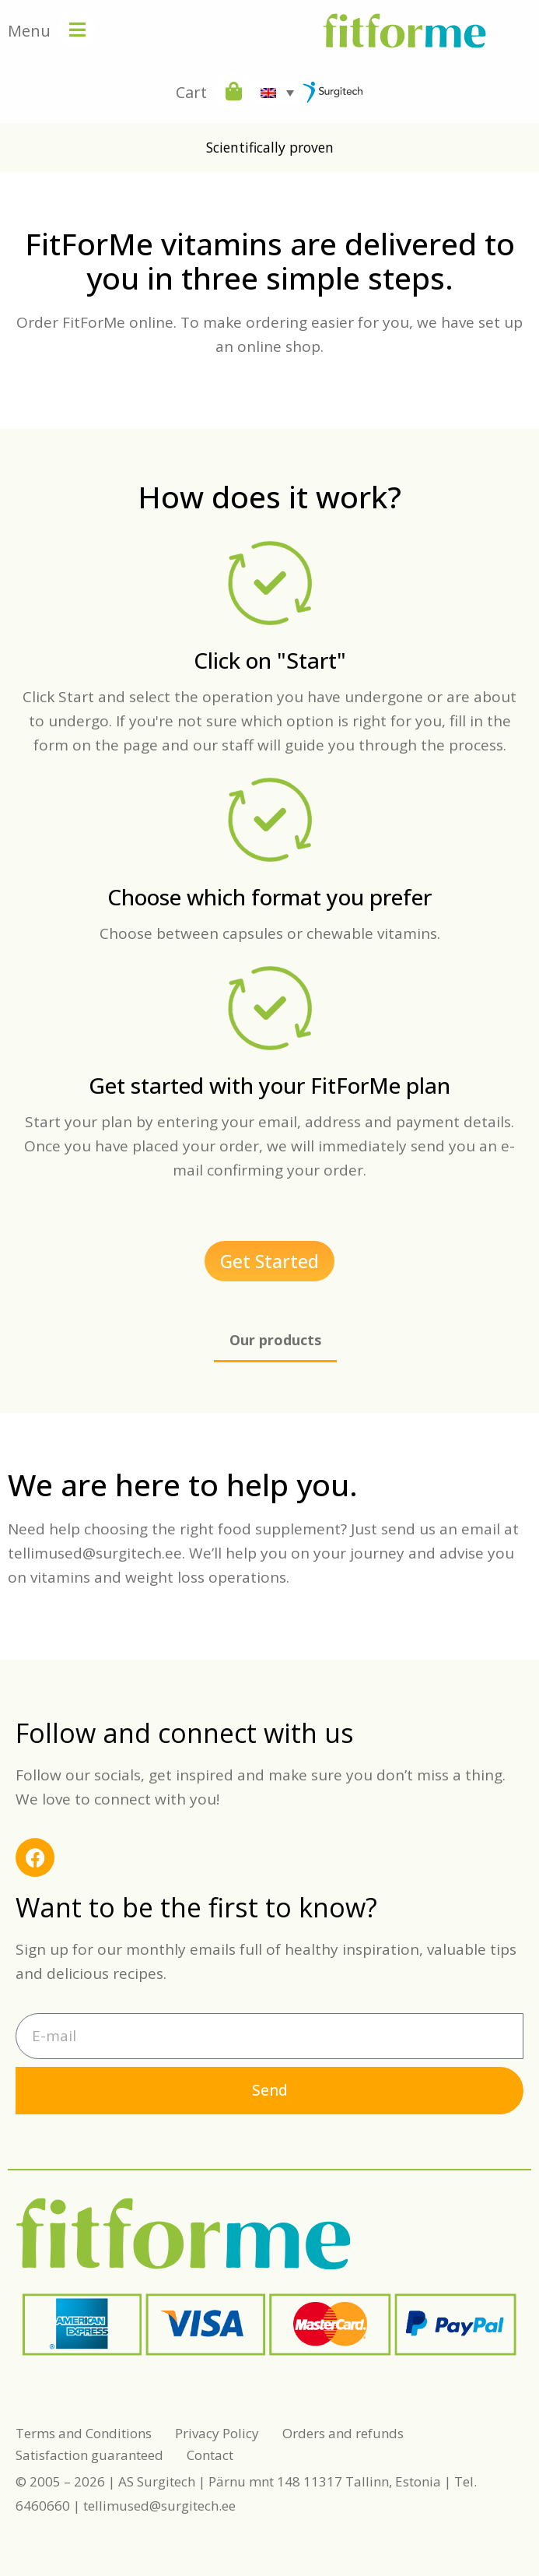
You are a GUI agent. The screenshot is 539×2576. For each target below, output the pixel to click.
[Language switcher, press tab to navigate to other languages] (277, 93)
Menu (29, 30)
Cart (191, 92)
